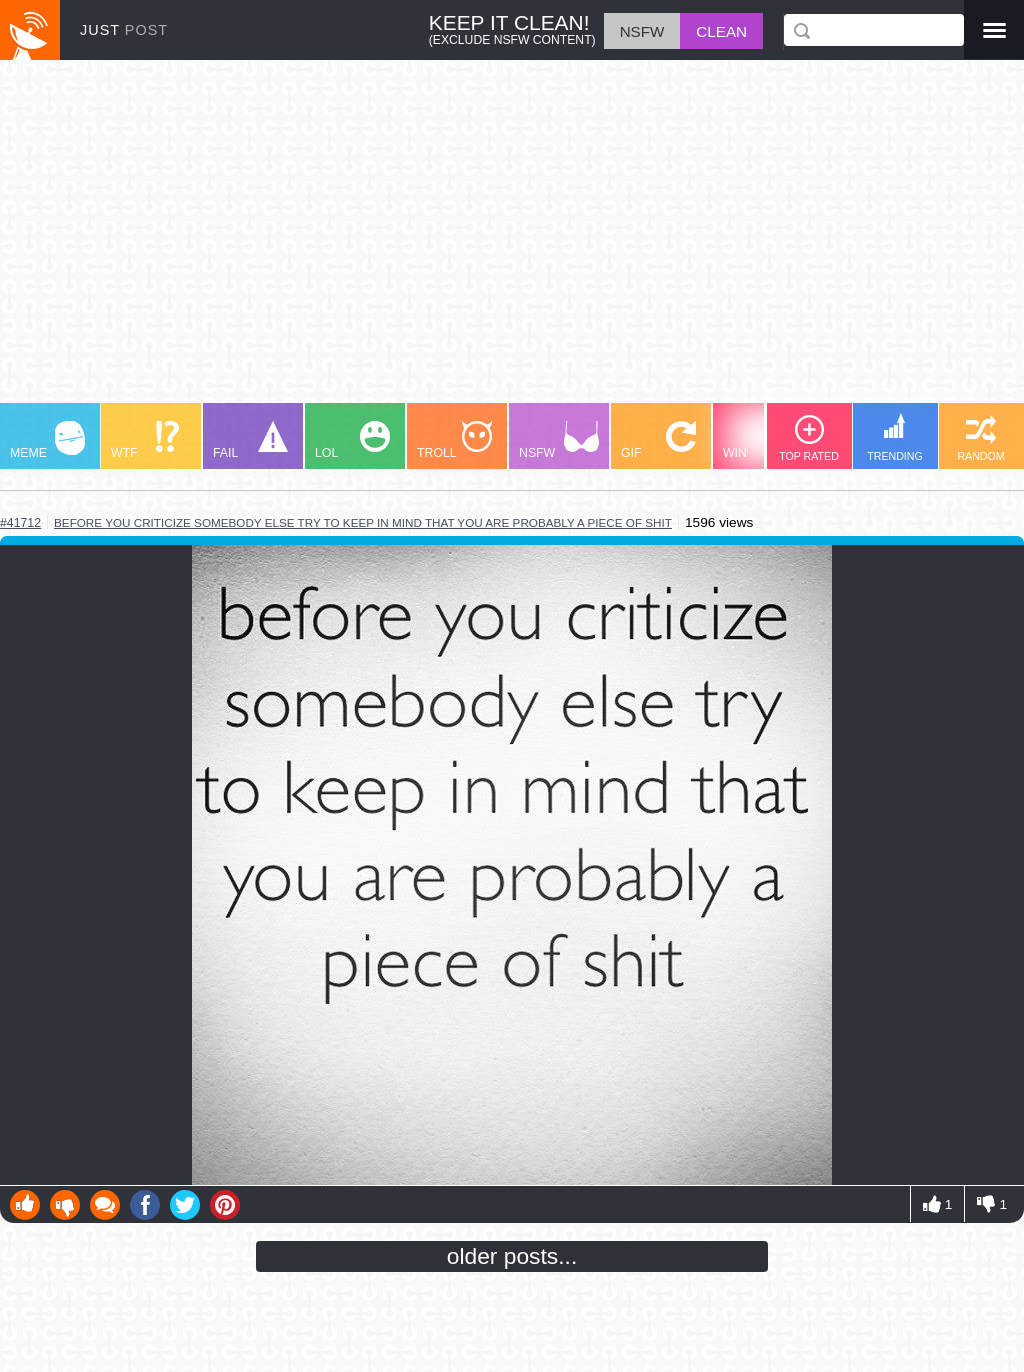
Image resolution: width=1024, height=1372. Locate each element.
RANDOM (980, 438)
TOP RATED (809, 438)
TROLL (454, 440)
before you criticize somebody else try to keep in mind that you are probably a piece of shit (363, 522)
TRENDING (895, 437)
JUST (124, 30)
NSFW (559, 440)
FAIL (250, 440)
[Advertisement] (512, 241)
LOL (352, 440)
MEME (47, 440)
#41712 (20, 523)
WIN (761, 440)
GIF (658, 440)
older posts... (512, 1256)
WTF (145, 440)
